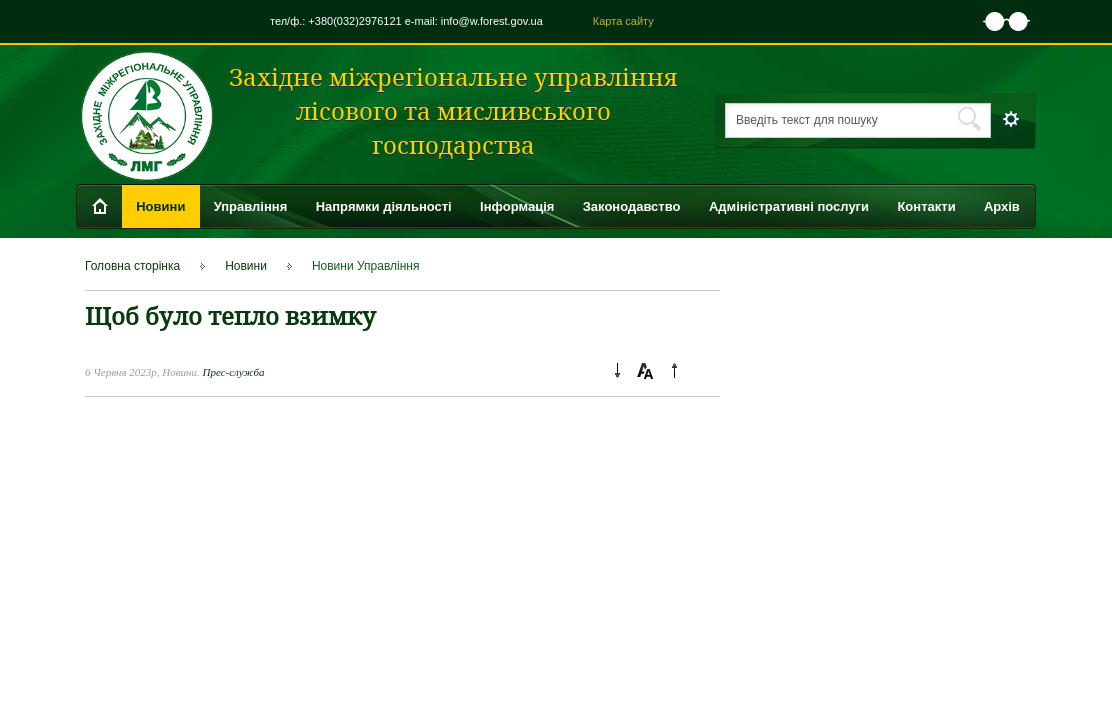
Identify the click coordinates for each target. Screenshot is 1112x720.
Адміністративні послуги (789, 206)
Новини (160, 206)
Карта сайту (623, 21)
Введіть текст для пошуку (807, 120)
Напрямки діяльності (384, 206)
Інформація (517, 206)
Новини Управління (366, 266)
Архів (1002, 206)
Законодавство (632, 206)
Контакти (926, 206)
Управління (251, 206)
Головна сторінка (132, 266)
